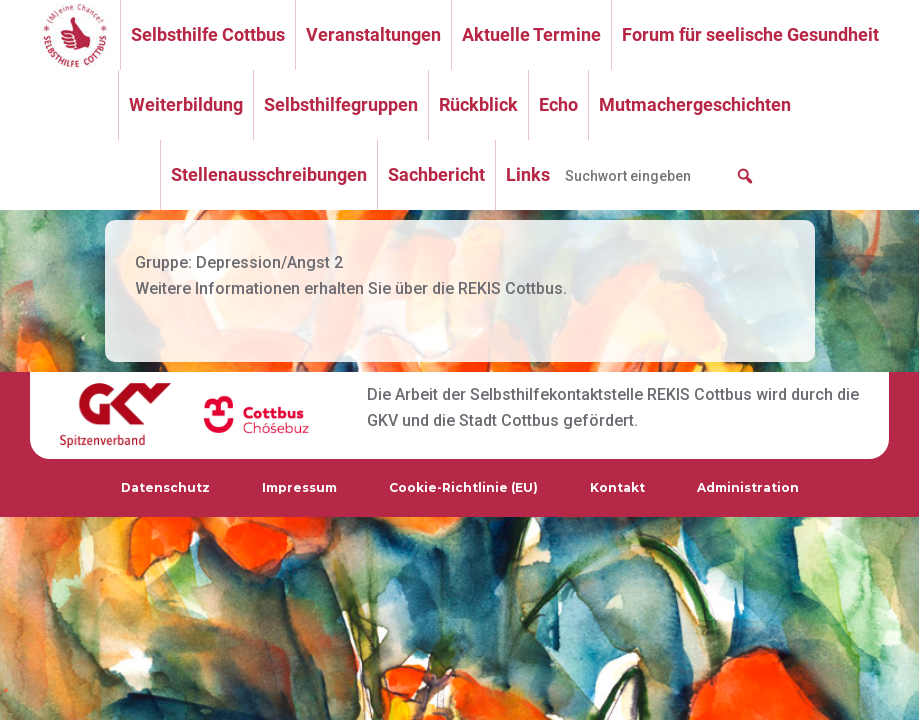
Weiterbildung (186, 104)
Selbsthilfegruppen (341, 104)
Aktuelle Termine (531, 34)
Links (528, 174)
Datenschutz (165, 487)
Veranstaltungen (373, 34)
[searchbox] (660, 176)
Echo (558, 104)
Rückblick (478, 104)
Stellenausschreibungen (269, 174)
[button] (745, 176)
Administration (748, 487)
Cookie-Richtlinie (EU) (463, 487)
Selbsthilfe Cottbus (208, 34)
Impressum (299, 487)
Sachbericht (436, 174)
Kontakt (617, 487)
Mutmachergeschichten (695, 104)
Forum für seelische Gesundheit (750, 34)
